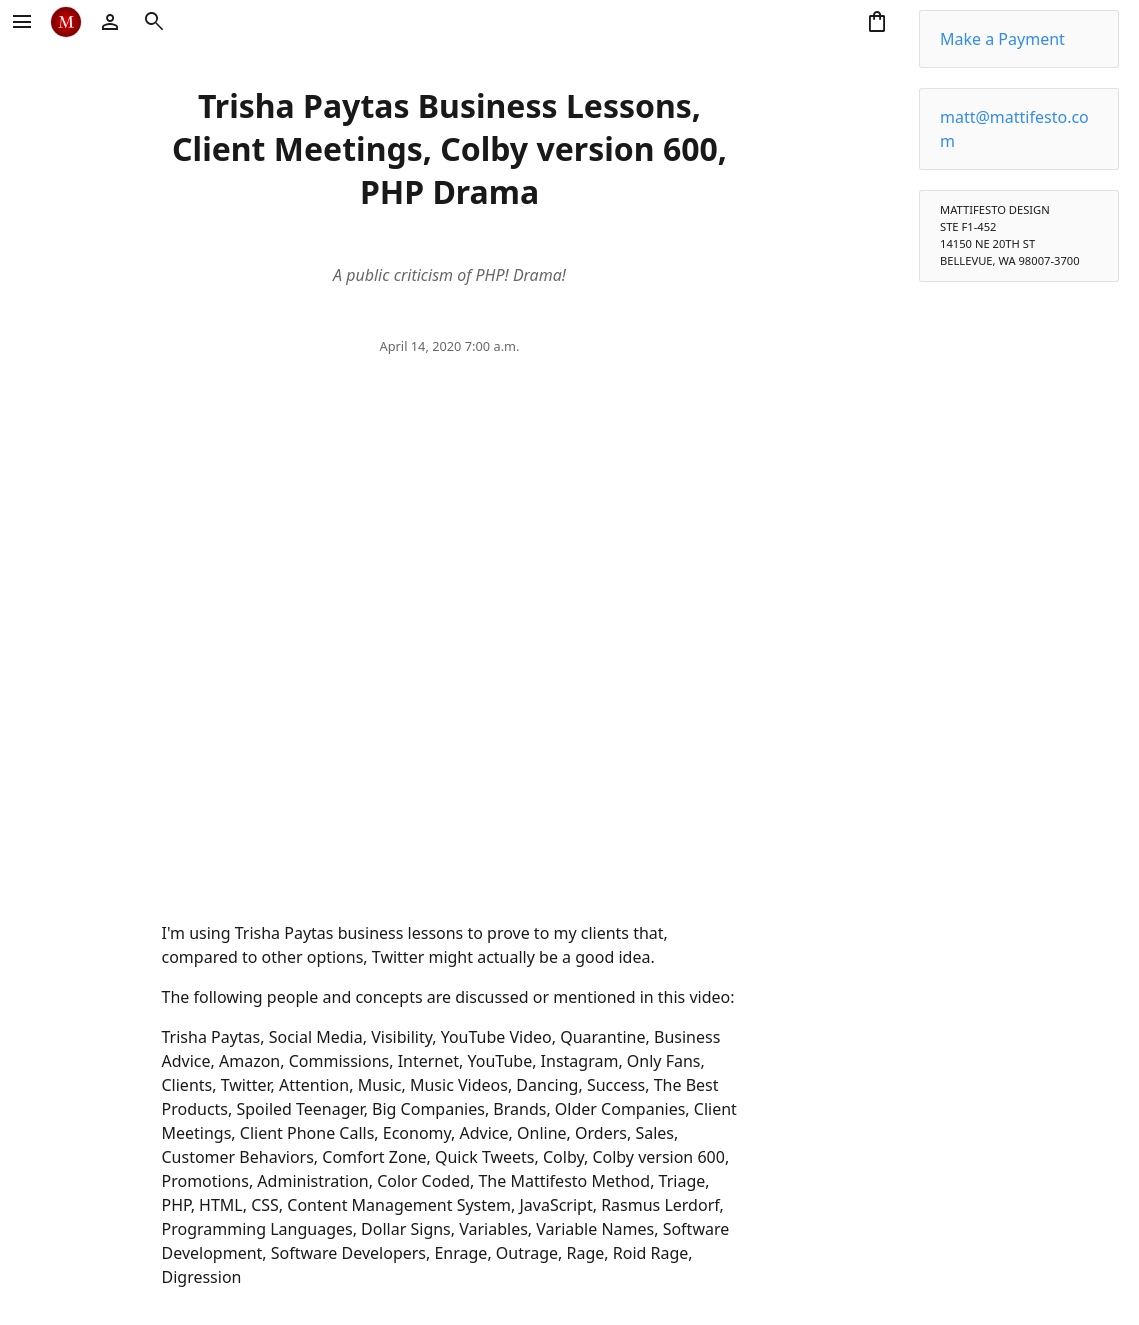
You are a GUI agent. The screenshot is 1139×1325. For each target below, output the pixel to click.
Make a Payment (1002, 39)
